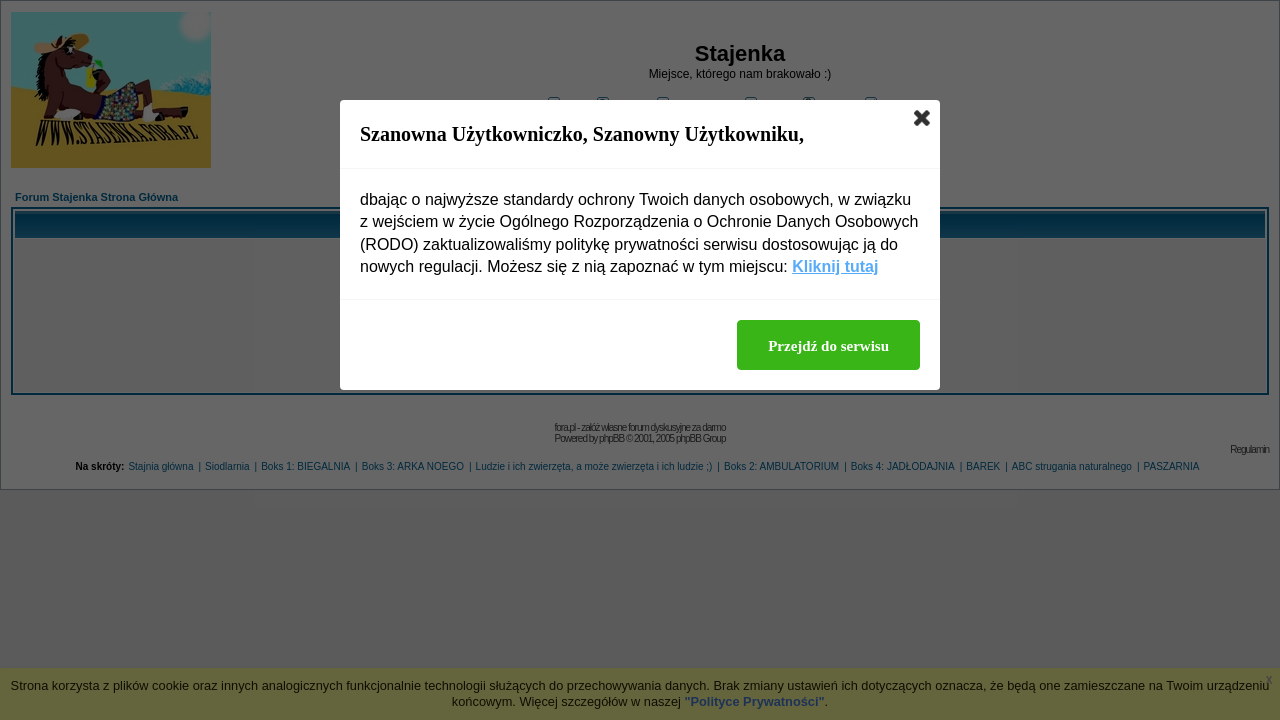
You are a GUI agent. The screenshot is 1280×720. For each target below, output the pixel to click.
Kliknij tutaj (835, 266)
